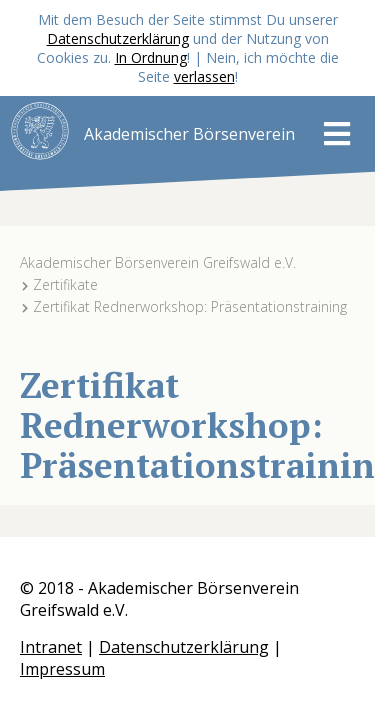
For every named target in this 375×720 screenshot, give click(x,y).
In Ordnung (151, 57)
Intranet (51, 647)
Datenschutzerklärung (118, 38)
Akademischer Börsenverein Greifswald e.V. (158, 262)
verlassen (204, 76)
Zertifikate (65, 284)
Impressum (62, 669)
